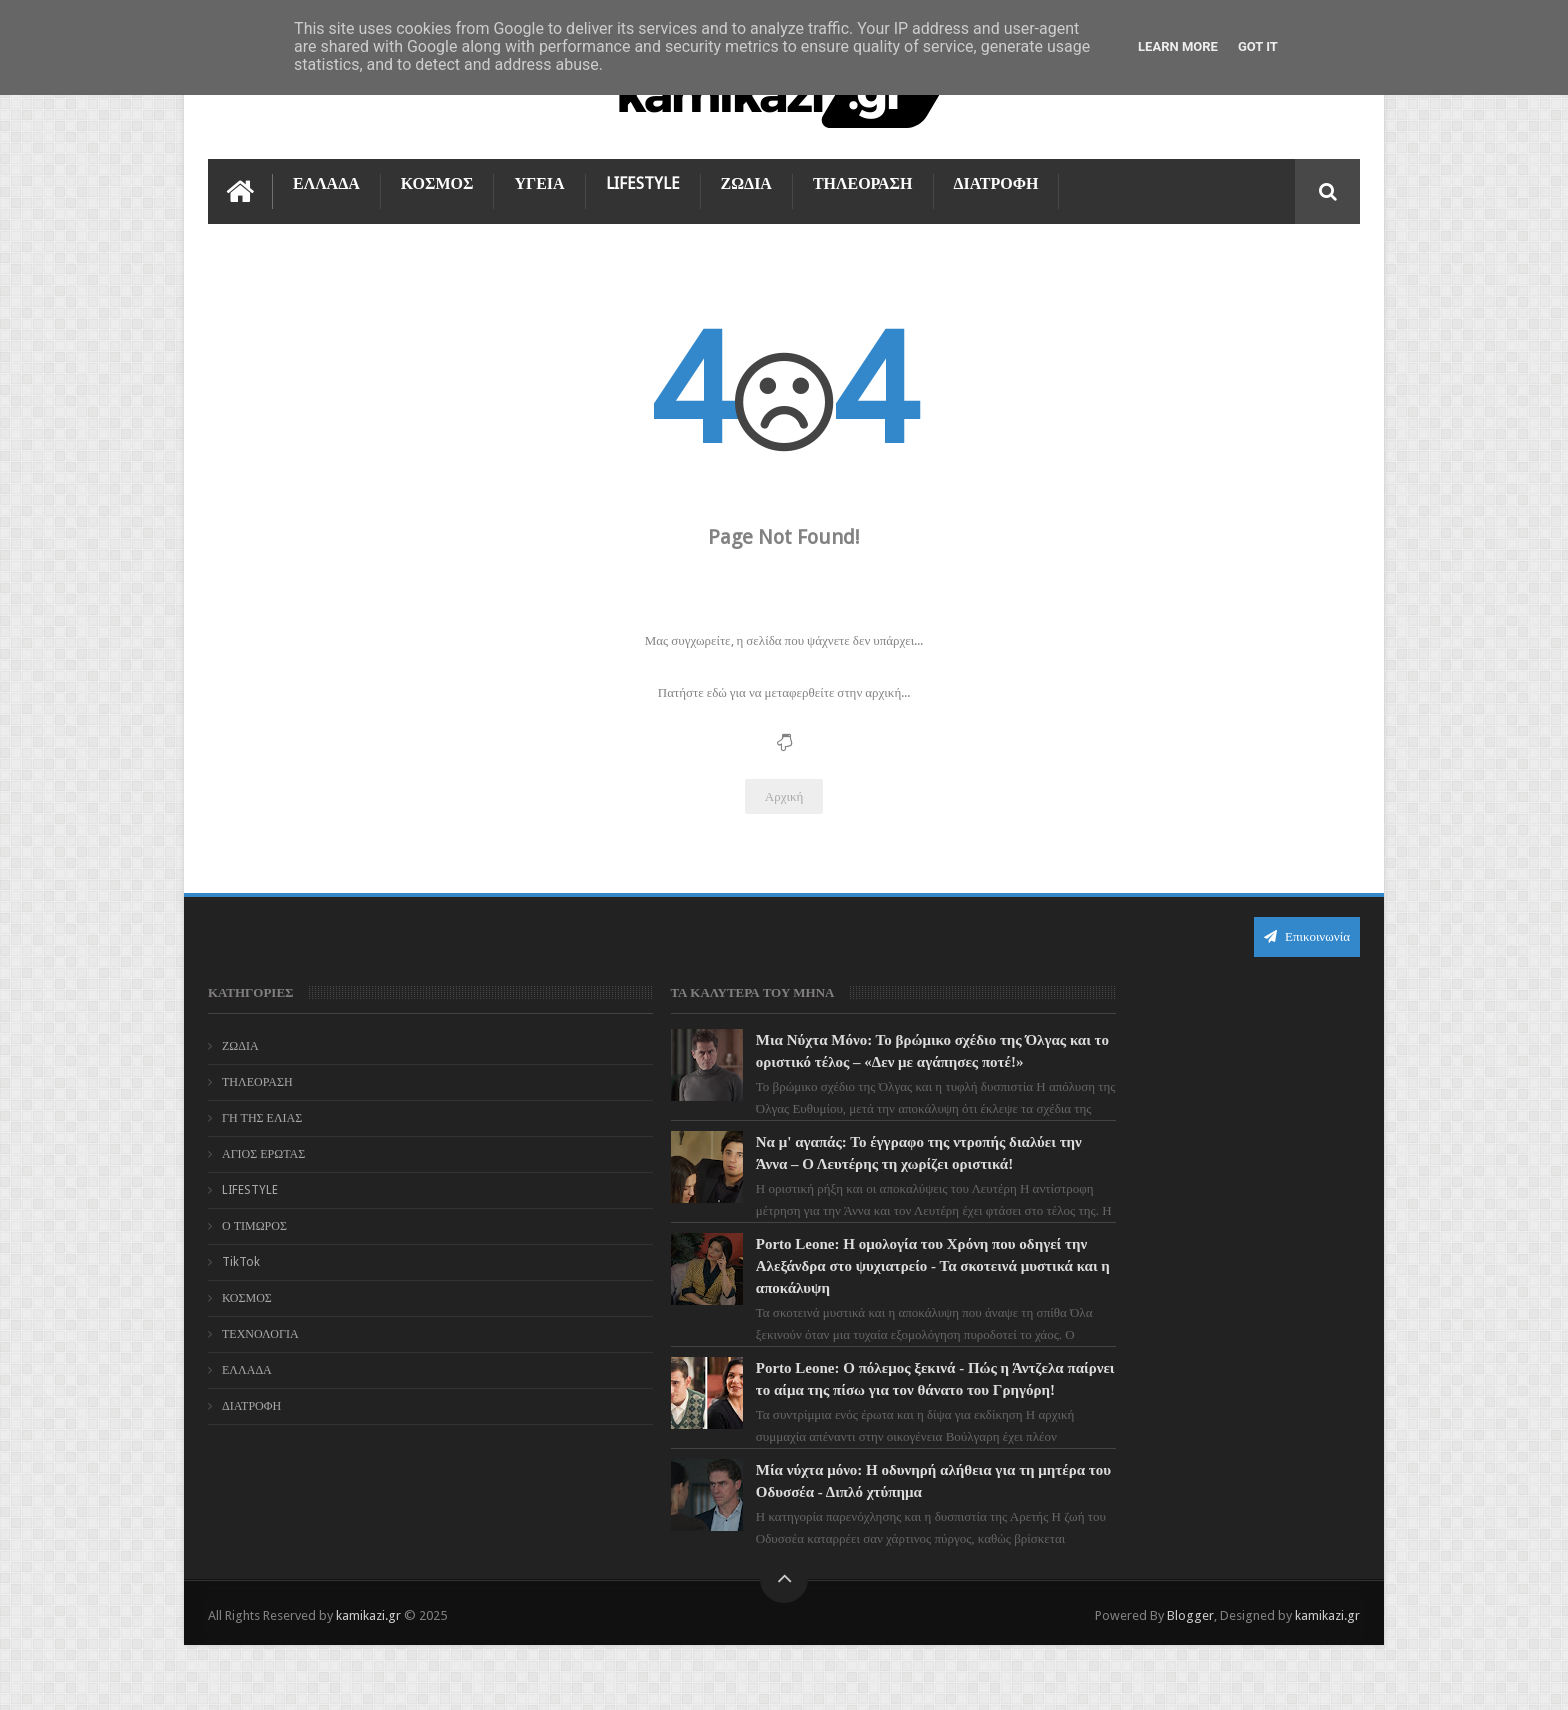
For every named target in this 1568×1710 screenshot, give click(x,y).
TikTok (241, 1260)
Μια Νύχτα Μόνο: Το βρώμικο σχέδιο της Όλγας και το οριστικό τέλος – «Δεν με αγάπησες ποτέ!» (817, 1060)
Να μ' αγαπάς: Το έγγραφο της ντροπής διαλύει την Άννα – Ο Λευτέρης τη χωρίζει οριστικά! (818, 1184)
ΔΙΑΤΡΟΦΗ (996, 181)
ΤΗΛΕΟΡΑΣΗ (863, 181)
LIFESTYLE (643, 181)
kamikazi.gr (368, 1678)
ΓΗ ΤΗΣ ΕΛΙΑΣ (262, 1116)
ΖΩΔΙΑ (746, 181)
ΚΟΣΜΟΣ (437, 181)
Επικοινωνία (1307, 934)
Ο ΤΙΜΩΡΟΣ (254, 1224)
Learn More (1178, 46)
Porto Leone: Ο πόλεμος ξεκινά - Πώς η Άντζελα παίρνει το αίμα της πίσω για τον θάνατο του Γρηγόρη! (816, 1432)
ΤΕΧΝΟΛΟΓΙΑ (260, 1332)
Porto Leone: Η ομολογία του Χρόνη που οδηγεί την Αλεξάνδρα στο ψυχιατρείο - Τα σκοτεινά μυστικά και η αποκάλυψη (819, 1308)
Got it (1258, 46)
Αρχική (784, 794)
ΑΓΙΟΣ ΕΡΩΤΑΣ (263, 1152)
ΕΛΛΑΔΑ (326, 181)
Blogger (1190, 1678)
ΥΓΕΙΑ (539, 181)
